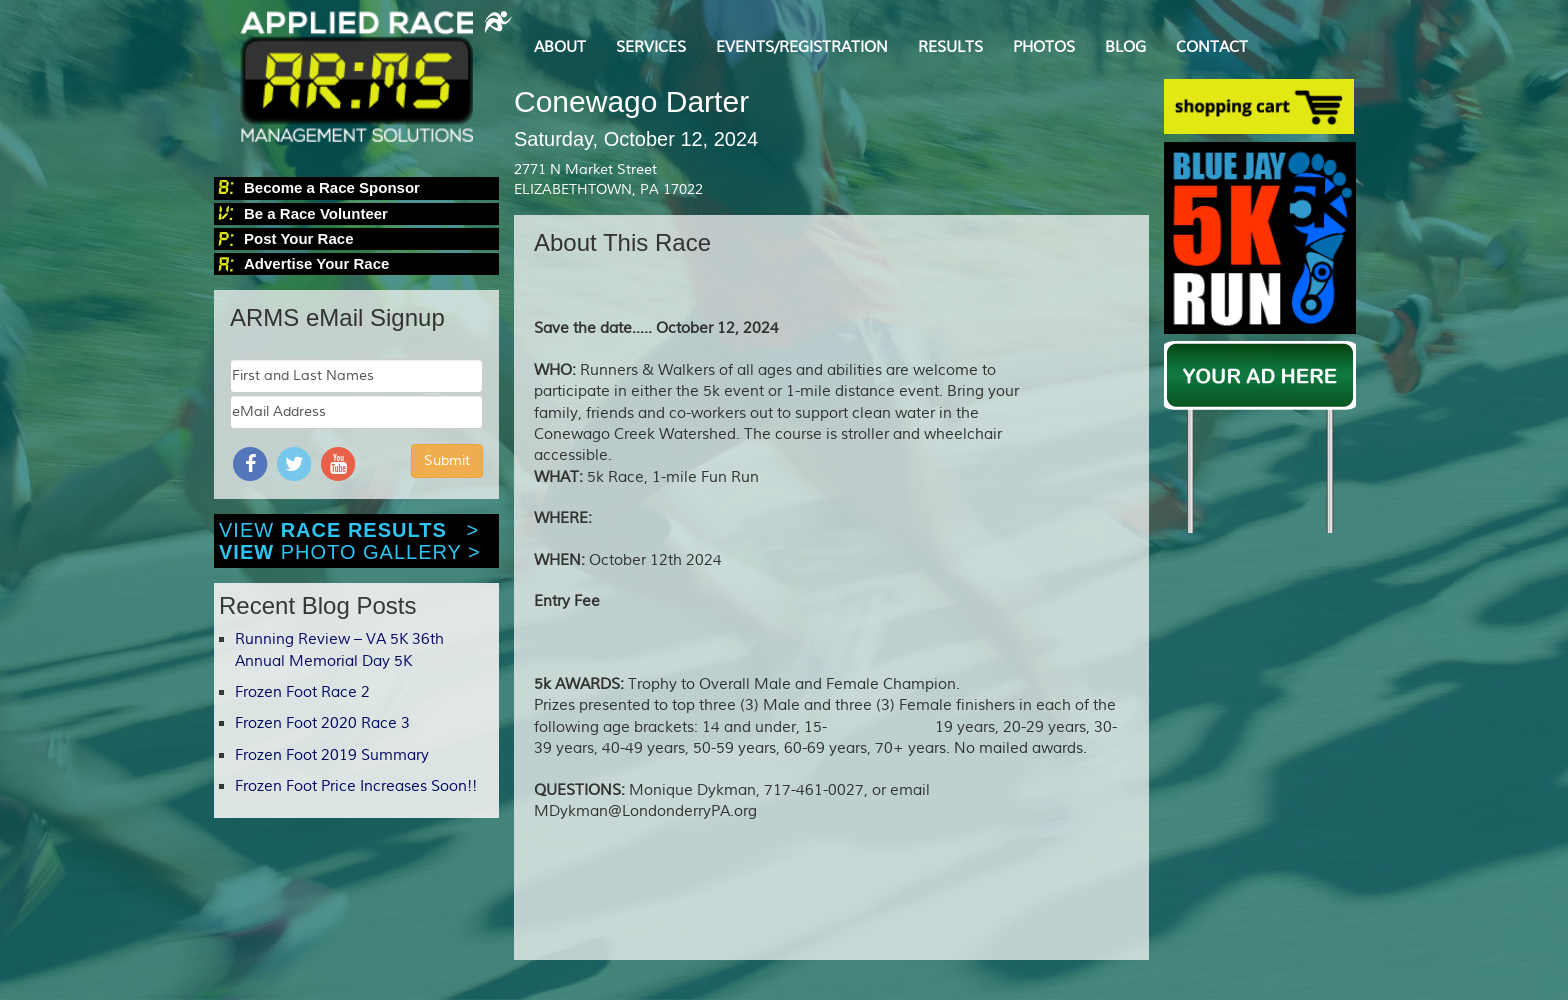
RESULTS (950, 47)
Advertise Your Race (316, 263)
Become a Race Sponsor (332, 187)
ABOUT (560, 47)
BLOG (1125, 47)
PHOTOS (1044, 47)
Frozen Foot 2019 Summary (332, 755)
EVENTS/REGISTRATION (802, 47)
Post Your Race (298, 238)
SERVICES (651, 47)
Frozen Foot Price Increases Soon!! (356, 786)
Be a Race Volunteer (316, 213)
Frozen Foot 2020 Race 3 (322, 723)
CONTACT (1212, 47)
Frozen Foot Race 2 (302, 692)
